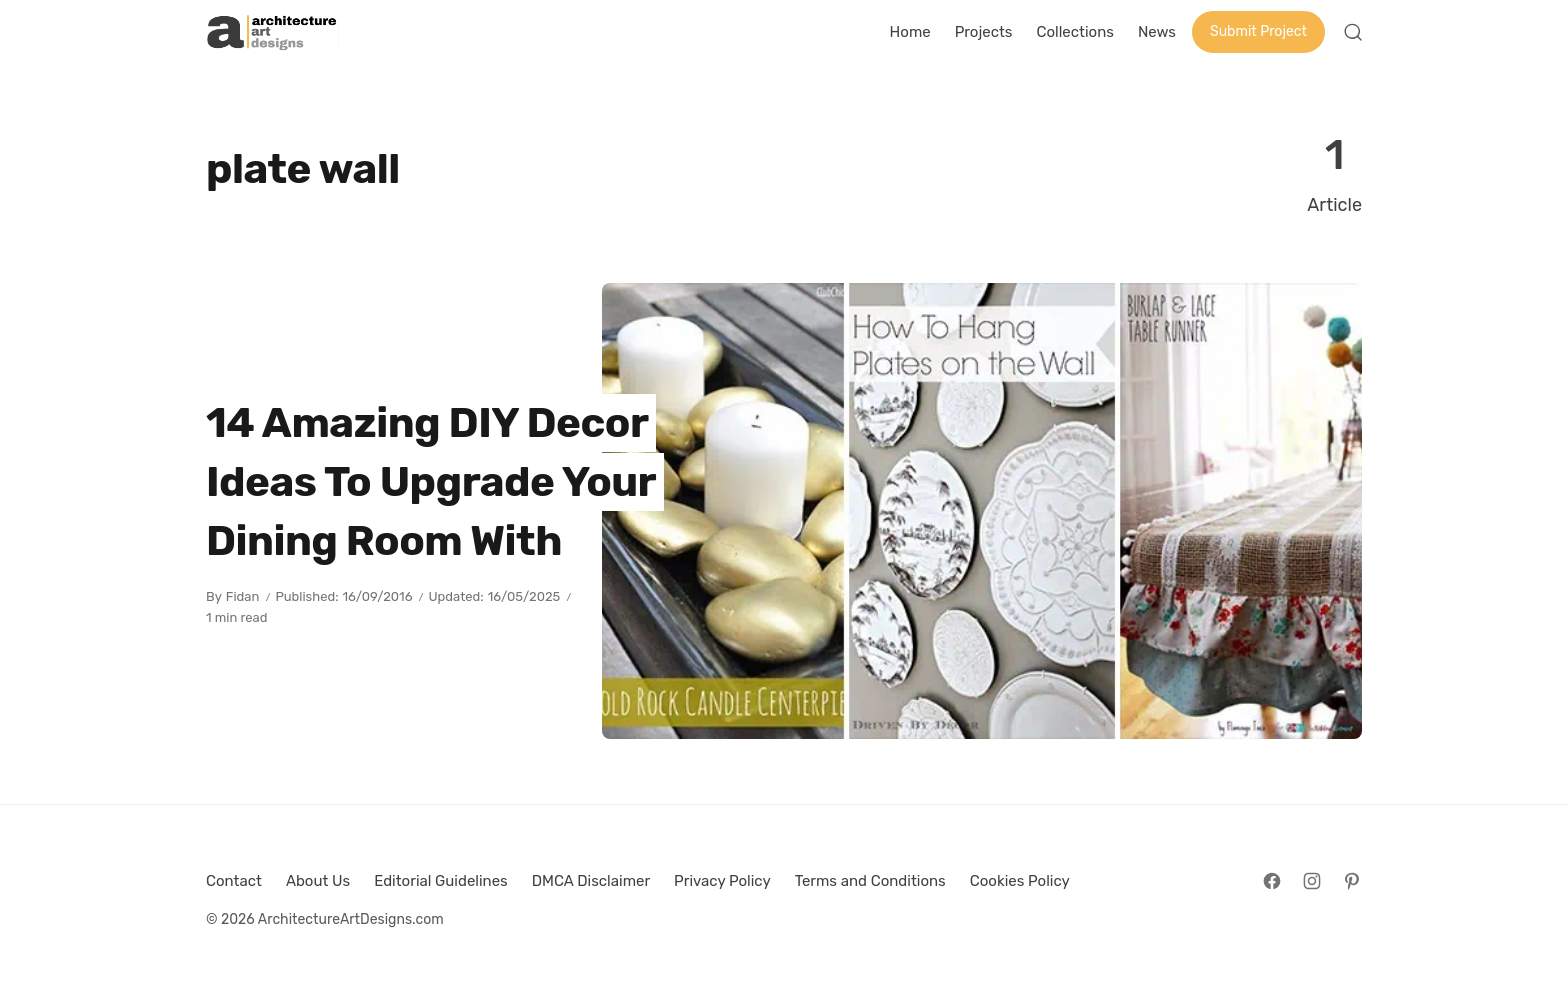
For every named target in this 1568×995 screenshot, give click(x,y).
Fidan (243, 596)
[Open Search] (1353, 32)
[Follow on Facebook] (1272, 881)
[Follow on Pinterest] (1352, 881)
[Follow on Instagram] (1312, 881)
